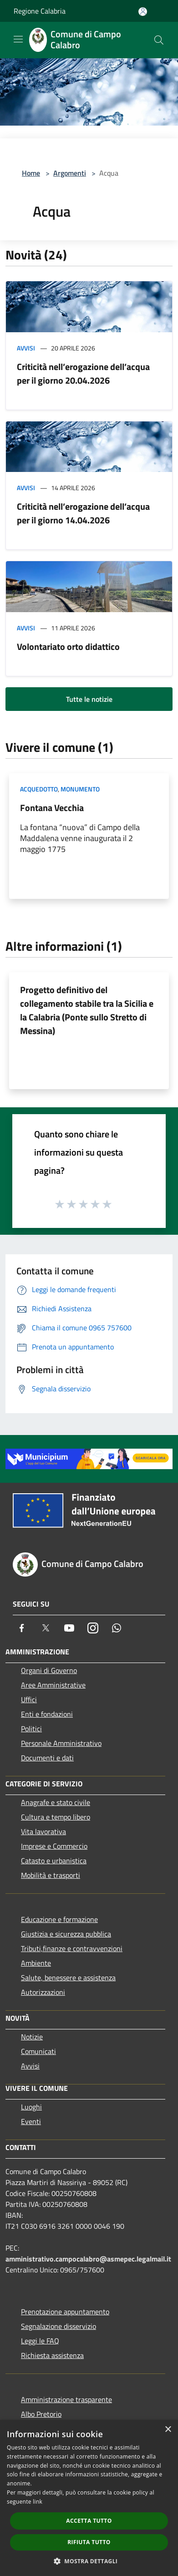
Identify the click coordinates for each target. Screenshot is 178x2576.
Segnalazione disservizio (58, 2326)
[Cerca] (158, 40)
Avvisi (26, 348)
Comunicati (38, 2051)
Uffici (29, 1699)
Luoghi (31, 2106)
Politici (31, 1728)
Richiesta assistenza (52, 2355)
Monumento (80, 789)
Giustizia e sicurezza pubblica (66, 1933)
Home (31, 172)
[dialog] (89, 2498)
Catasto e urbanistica (53, 1860)
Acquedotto (39, 789)
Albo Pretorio (41, 2414)
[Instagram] (93, 1628)
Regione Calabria (40, 10)
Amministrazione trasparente (66, 2399)
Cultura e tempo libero (55, 1816)
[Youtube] (69, 1628)
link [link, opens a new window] (37, 2501)
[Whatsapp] (116, 1628)
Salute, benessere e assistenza (68, 1977)
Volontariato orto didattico (68, 646)
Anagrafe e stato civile (55, 1802)
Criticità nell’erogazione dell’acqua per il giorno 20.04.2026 (83, 373)
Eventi (31, 2121)
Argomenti (69, 172)
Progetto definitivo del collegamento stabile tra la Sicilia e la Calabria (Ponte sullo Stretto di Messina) (86, 1010)
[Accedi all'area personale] (143, 11)
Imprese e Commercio (54, 1846)
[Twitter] (45, 1628)
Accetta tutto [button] (89, 2521)
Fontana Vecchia (52, 808)
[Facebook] (22, 1628)
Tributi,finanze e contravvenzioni (71, 1948)
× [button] (167, 2429)
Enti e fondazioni (47, 1714)
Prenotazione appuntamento (65, 2311)
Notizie (32, 2036)
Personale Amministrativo (61, 1743)
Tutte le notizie (89, 699)
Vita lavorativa (43, 1831)
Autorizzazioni (43, 1992)
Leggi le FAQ (40, 2340)
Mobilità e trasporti (50, 1875)
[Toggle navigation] (18, 39)
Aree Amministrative (53, 1684)
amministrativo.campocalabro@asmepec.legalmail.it (88, 2258)
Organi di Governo (49, 1670)
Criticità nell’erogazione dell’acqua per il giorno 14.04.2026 (83, 513)
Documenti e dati (47, 1757)
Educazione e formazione (59, 1919)
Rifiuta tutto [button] (89, 2542)
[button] (89, 2561)
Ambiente (36, 1962)
